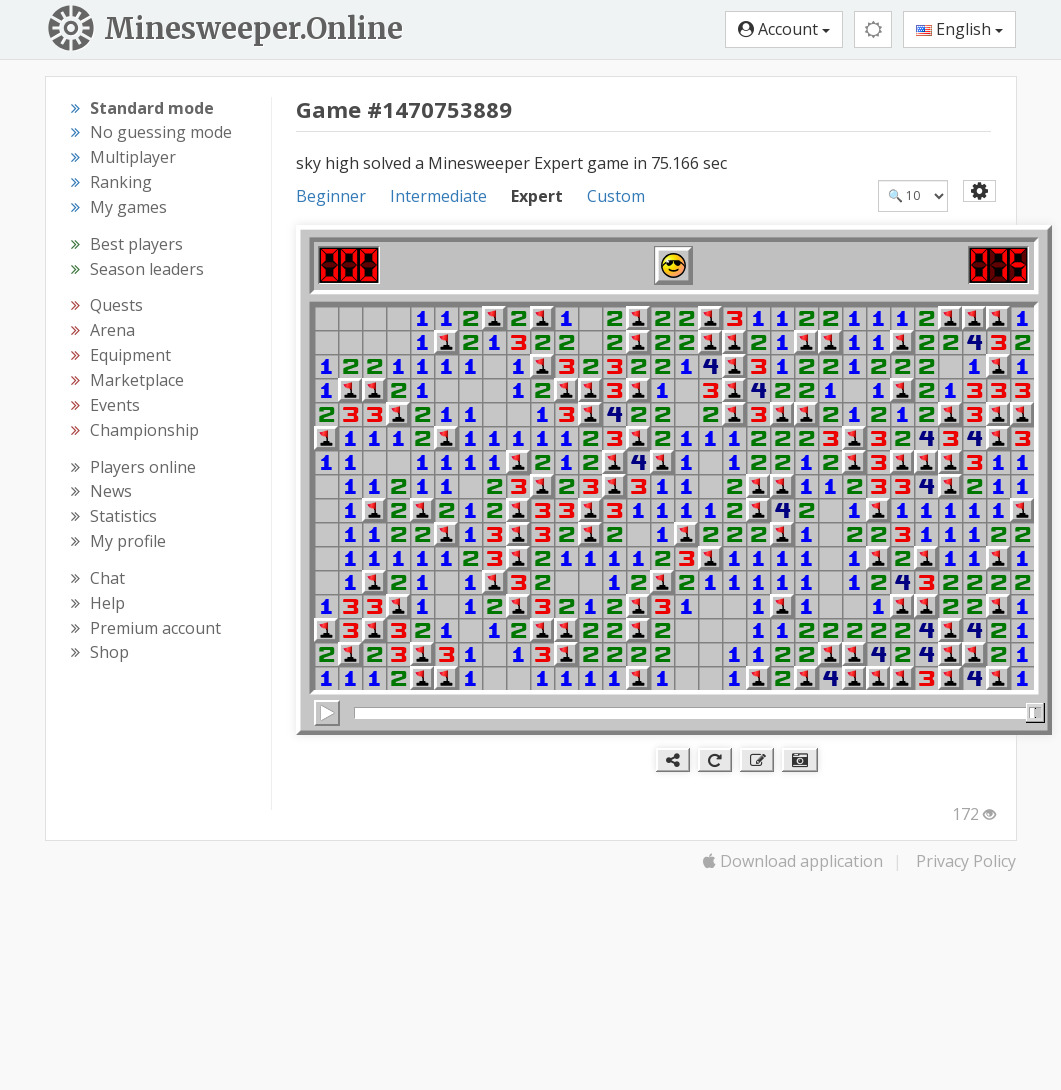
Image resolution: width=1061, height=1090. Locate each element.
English (959, 29)
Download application (793, 861)
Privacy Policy (966, 861)
